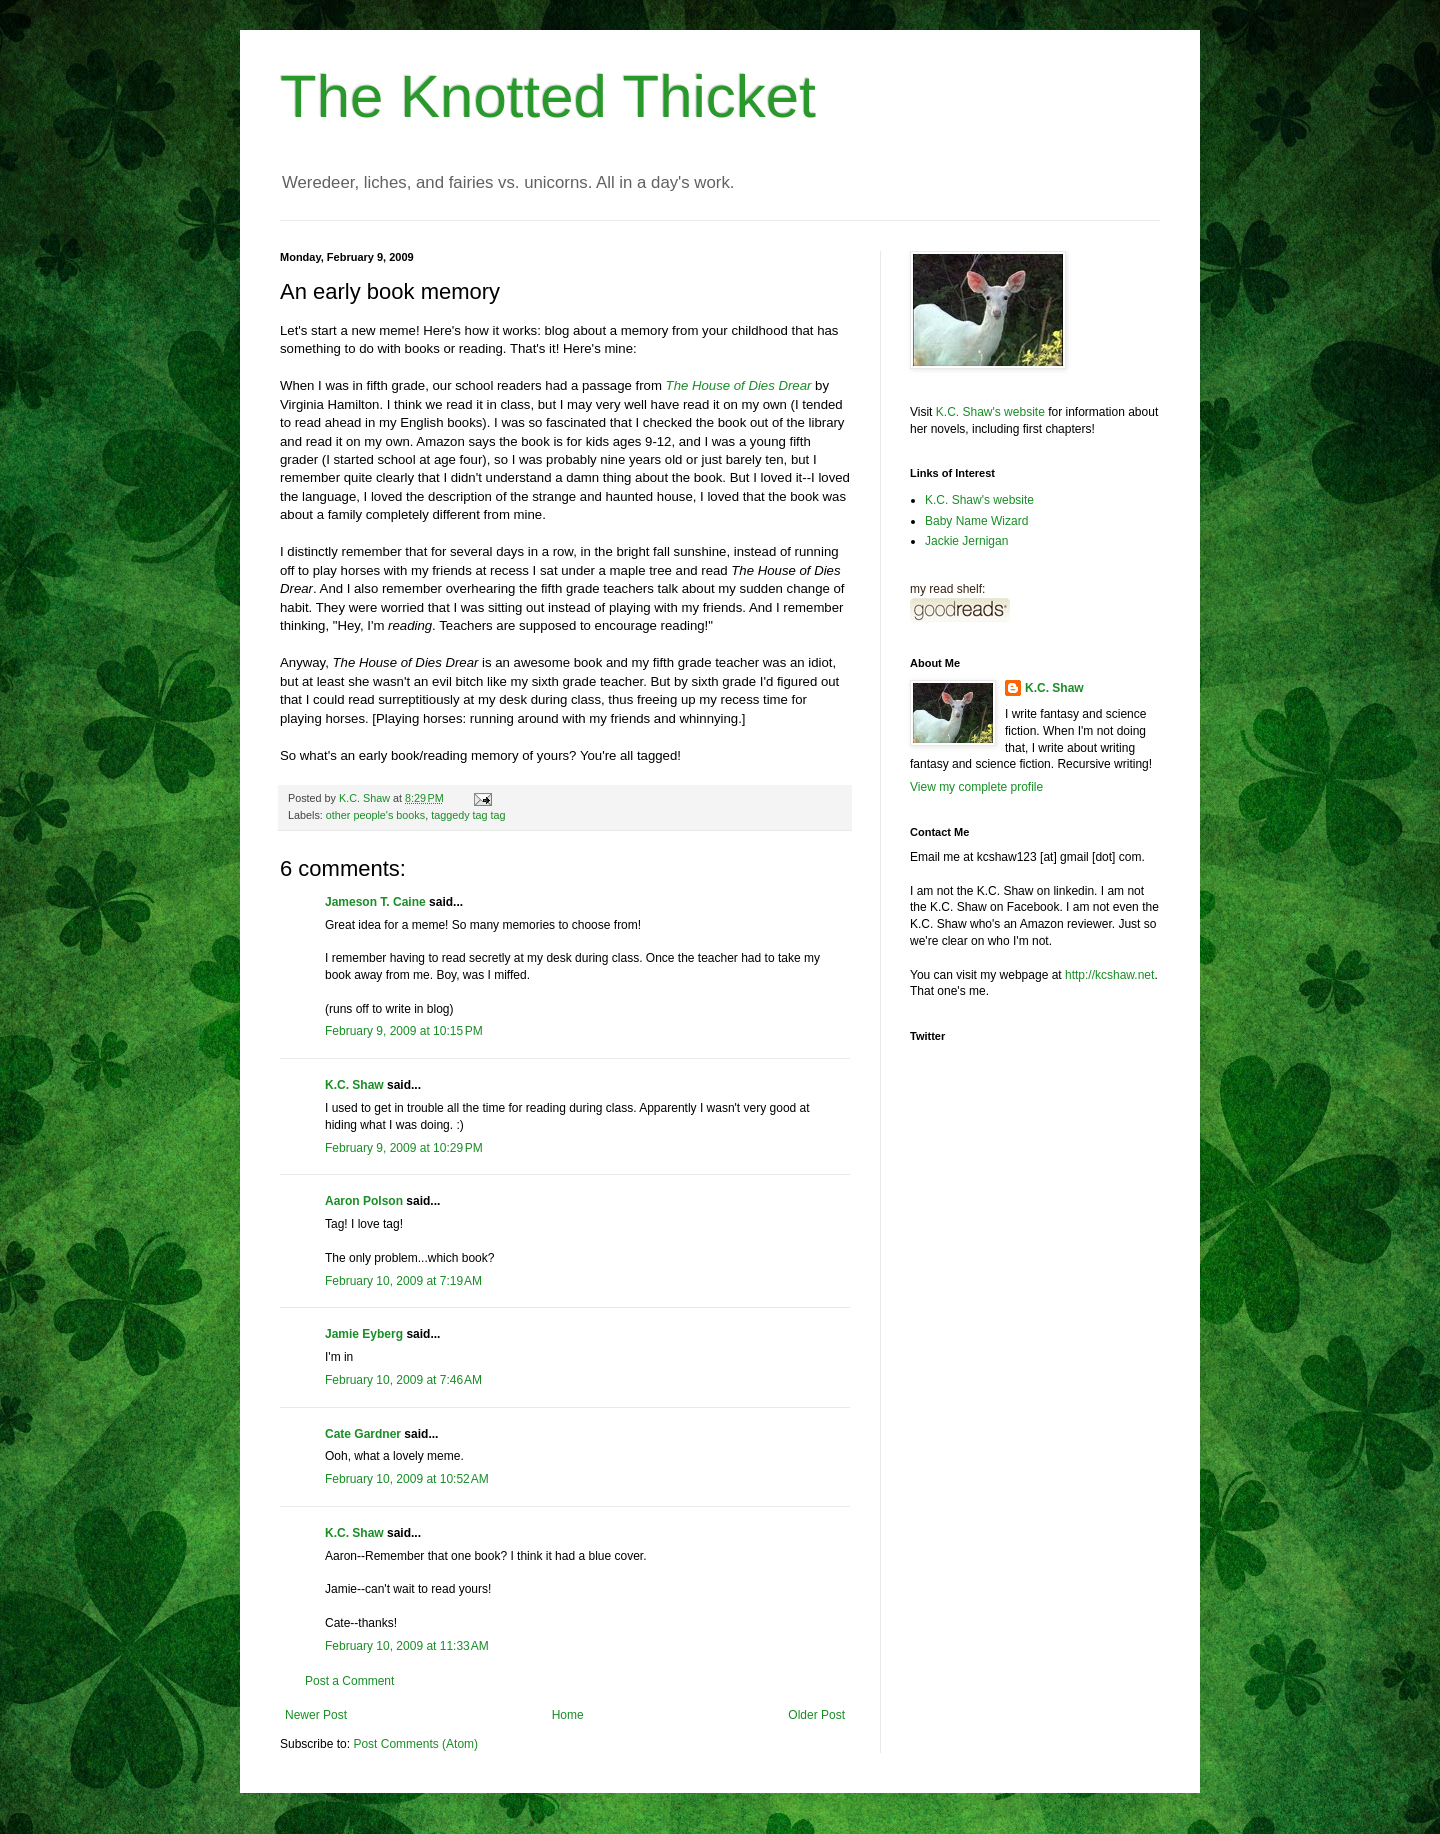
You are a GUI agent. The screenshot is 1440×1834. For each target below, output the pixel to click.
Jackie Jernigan (966, 541)
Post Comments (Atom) (415, 1744)
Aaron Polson (364, 1201)
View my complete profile (976, 787)
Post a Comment (349, 1681)
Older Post (816, 1715)
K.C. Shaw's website (990, 412)
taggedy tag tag (468, 815)
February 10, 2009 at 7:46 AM (403, 1380)
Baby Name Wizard (976, 521)
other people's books (375, 815)
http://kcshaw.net (1109, 975)
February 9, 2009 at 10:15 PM (404, 1031)
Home (568, 1715)
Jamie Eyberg (364, 1334)
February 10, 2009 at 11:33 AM (407, 1646)
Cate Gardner (363, 1434)
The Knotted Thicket (548, 96)
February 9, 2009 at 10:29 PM (404, 1148)
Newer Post (316, 1715)
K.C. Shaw (354, 1085)
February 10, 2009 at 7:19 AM (403, 1281)
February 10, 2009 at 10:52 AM (407, 1479)
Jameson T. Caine (375, 902)
